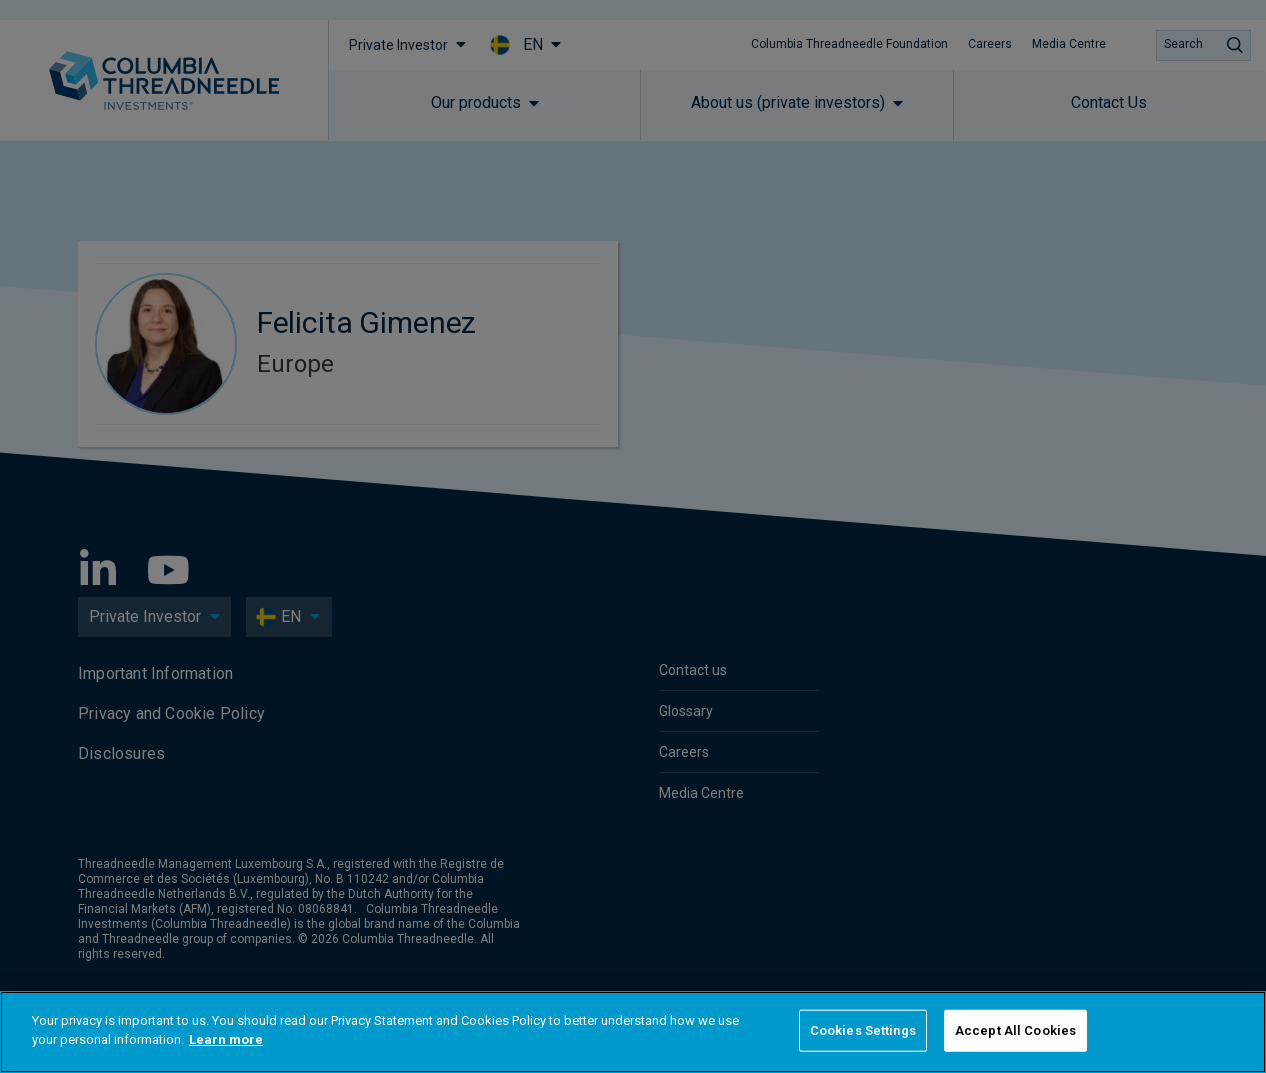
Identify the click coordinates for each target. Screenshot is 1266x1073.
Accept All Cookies (1015, 1030)
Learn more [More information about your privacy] (226, 1039)
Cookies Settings (863, 1030)
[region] (633, 1032)
